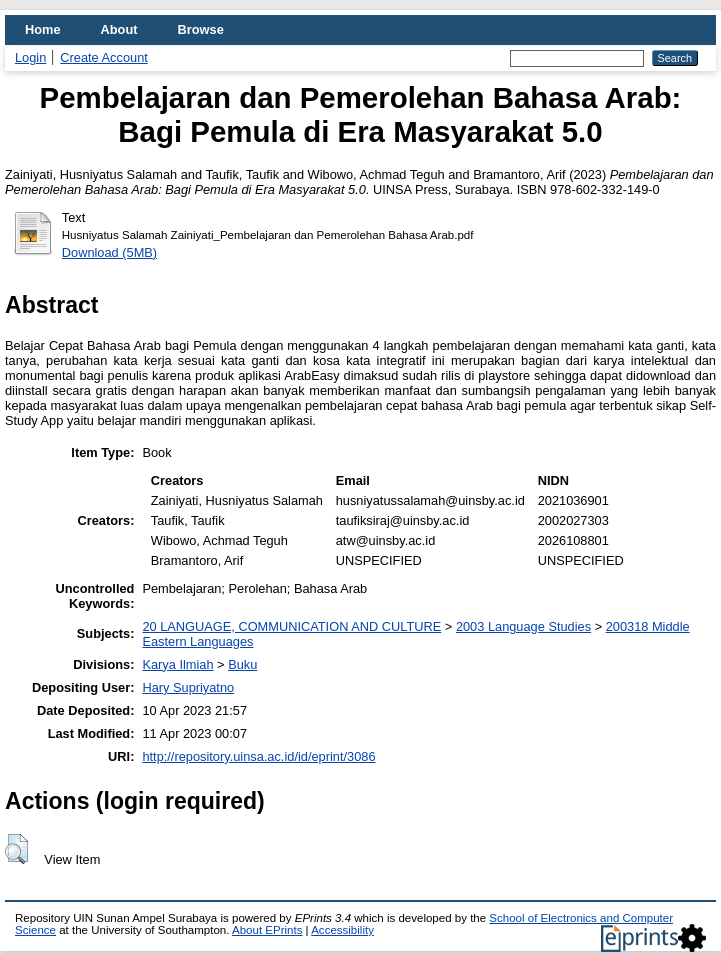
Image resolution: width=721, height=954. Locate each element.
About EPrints (267, 930)
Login (30, 57)
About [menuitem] (119, 29)
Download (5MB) (109, 252)
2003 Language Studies (523, 626)
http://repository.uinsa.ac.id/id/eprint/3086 (258, 756)
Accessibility (342, 930)
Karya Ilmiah (177, 664)
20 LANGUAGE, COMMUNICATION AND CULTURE (291, 626)
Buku (242, 664)
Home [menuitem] (43, 29)
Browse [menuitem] (201, 29)
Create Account (104, 57)
